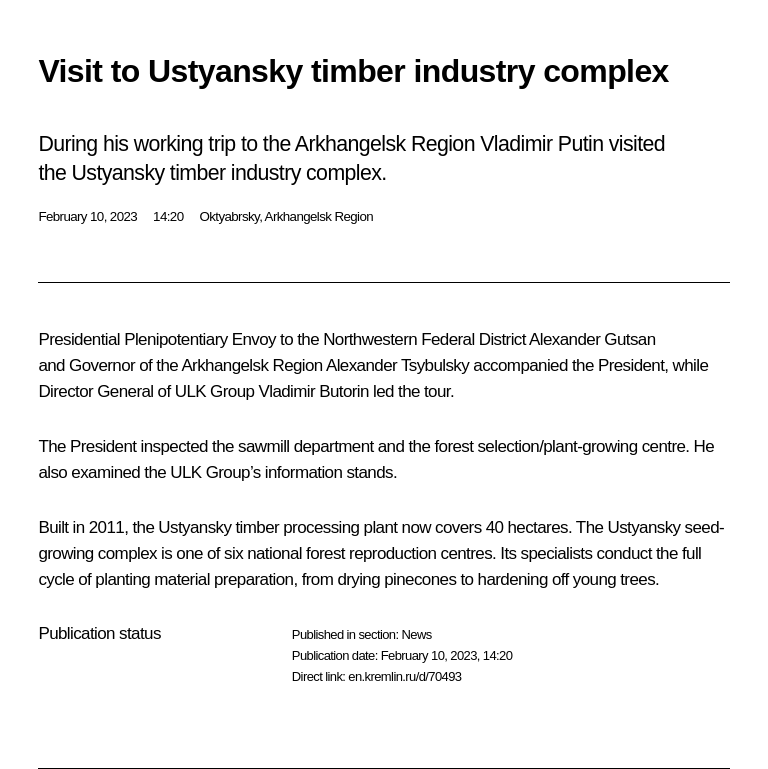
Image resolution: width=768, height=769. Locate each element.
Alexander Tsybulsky (397, 365)
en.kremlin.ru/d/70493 (404, 676)
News (416, 634)
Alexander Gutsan (592, 339)
